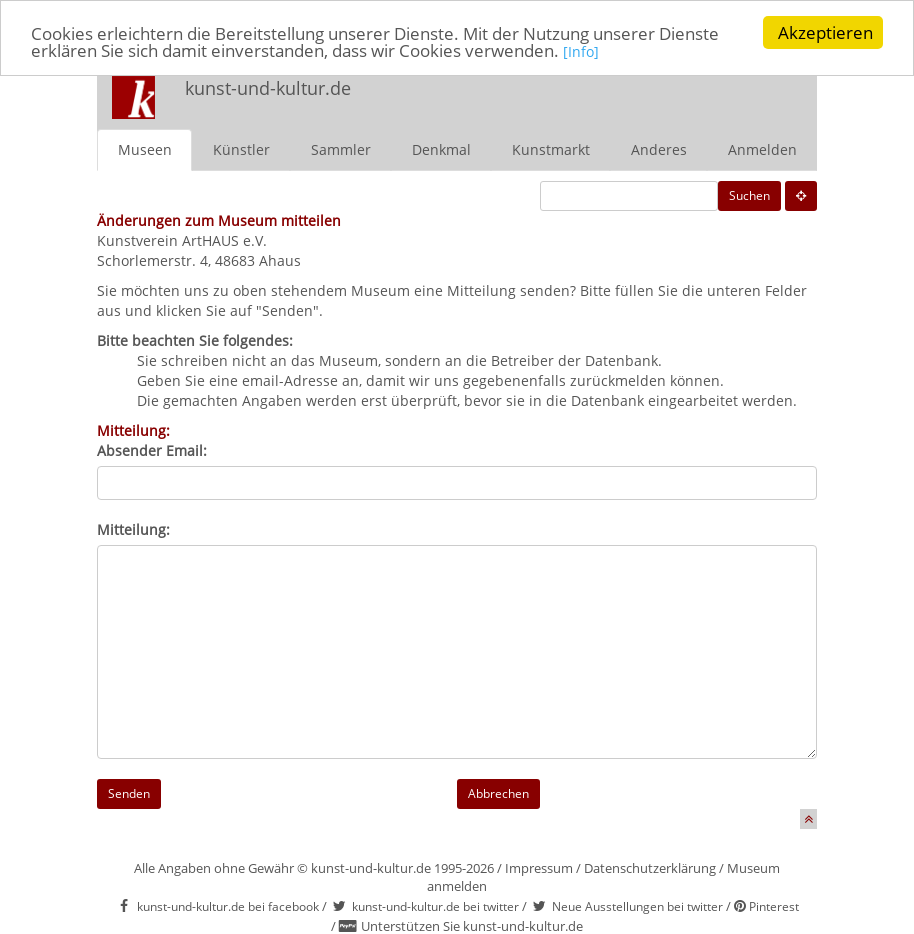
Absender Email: (152, 449)
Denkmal (441, 148)
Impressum (539, 867)
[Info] (581, 51)
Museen (145, 148)
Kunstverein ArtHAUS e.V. (182, 239)
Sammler (341, 148)
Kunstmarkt (551, 148)
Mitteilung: (133, 528)
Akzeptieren (825, 32)
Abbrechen (498, 792)
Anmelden (762, 148)
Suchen (749, 194)
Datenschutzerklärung (650, 867)
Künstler (241, 148)
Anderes (659, 148)
